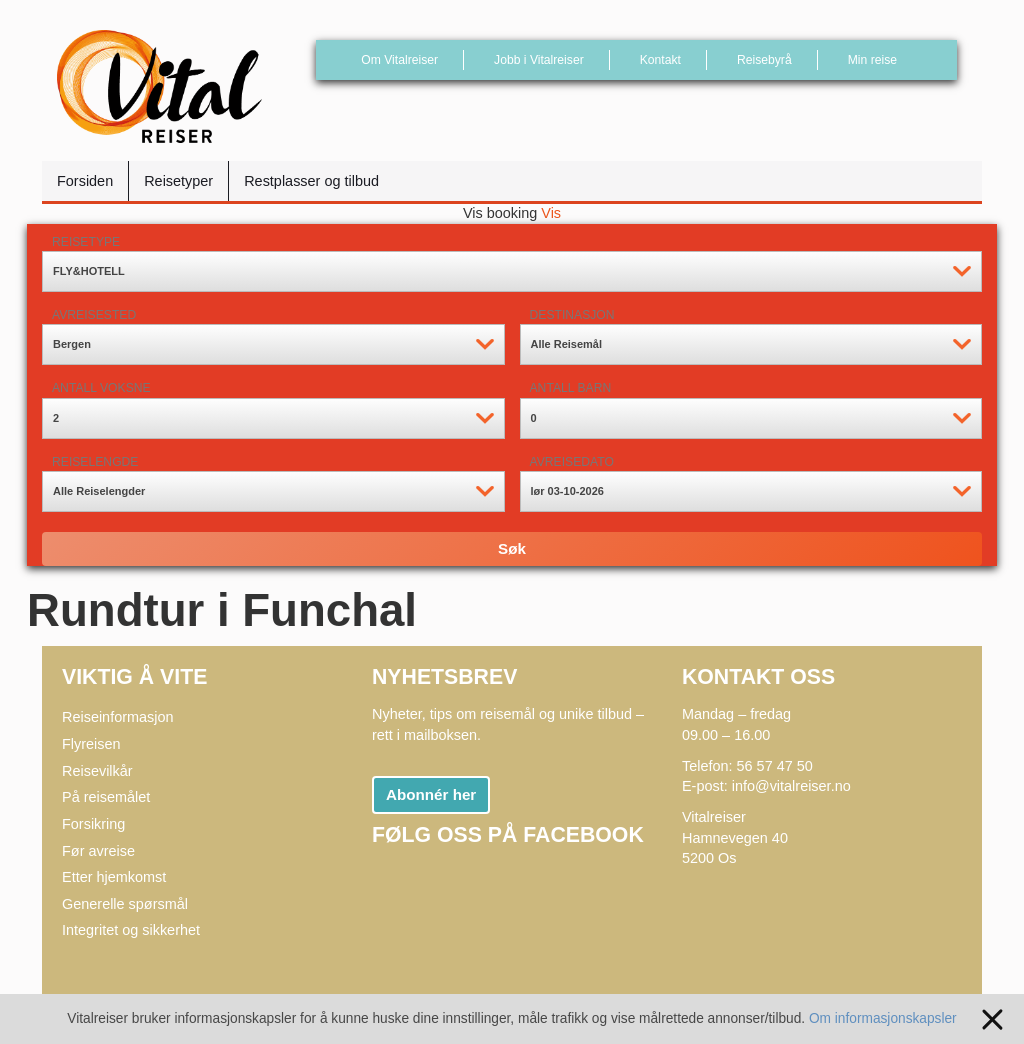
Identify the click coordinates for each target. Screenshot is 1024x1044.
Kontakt (660, 60)
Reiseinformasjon (118, 717)
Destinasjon (572, 315)
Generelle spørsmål (125, 904)
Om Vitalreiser (399, 60)
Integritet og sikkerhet (131, 930)
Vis (551, 213)
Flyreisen (91, 744)
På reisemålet (106, 797)
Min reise (872, 60)
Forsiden (85, 181)
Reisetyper (178, 181)
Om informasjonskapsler (903, 1018)
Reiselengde (95, 462)
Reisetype (86, 242)
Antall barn (571, 388)
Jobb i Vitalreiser (539, 60)
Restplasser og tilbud (311, 181)
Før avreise (98, 851)
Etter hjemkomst (114, 877)
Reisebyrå (764, 60)
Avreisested (94, 315)
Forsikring (93, 824)
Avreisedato (572, 462)
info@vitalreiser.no (791, 786)
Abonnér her (431, 794)
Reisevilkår (97, 771)
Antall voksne (101, 388)
